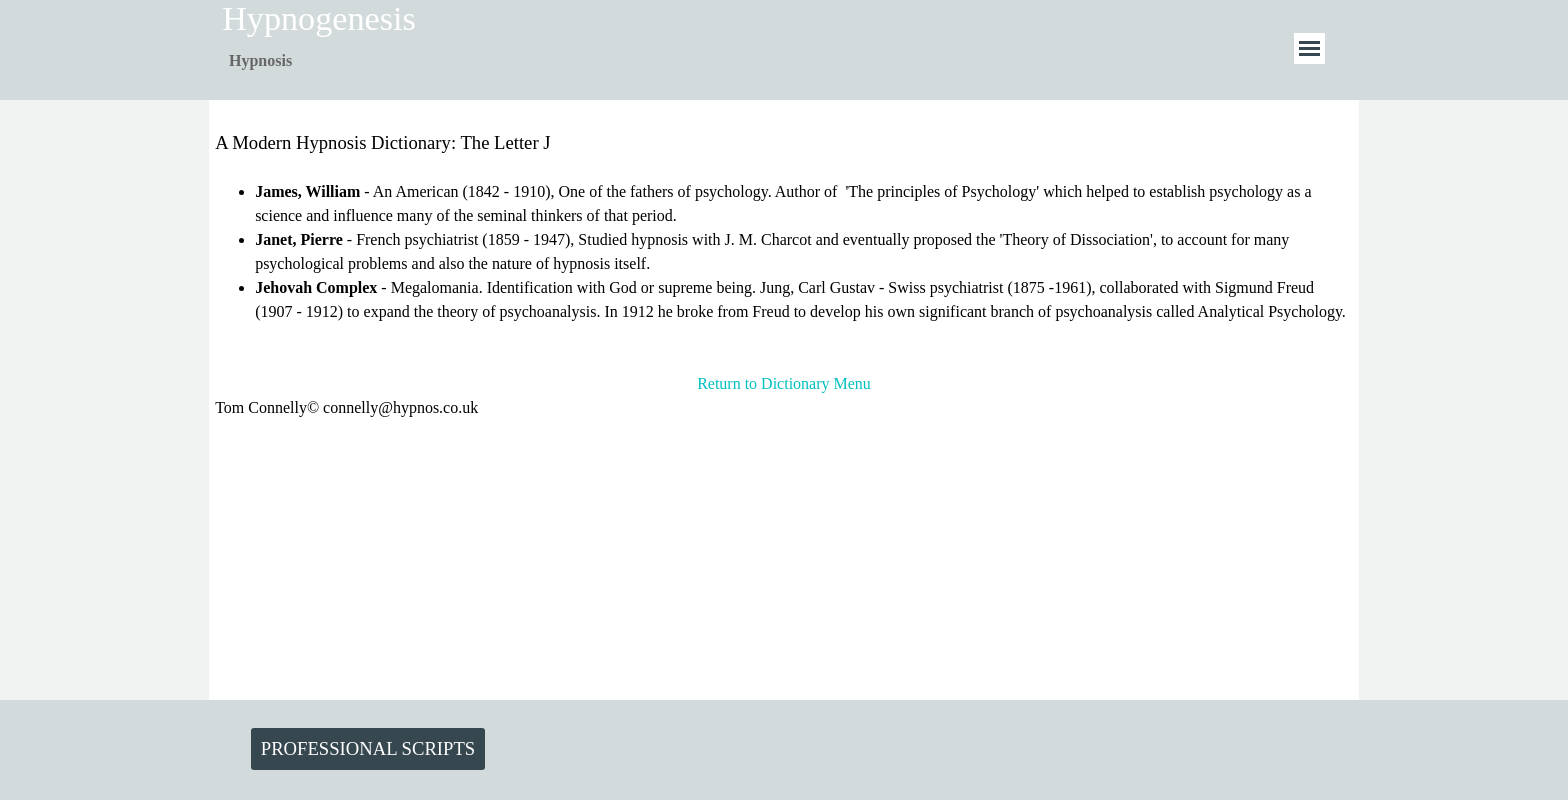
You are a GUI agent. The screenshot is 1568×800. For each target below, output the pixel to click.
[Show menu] (1309, 48)
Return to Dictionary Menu (784, 383)
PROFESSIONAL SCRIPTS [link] (368, 748)
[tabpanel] (304, 61)
